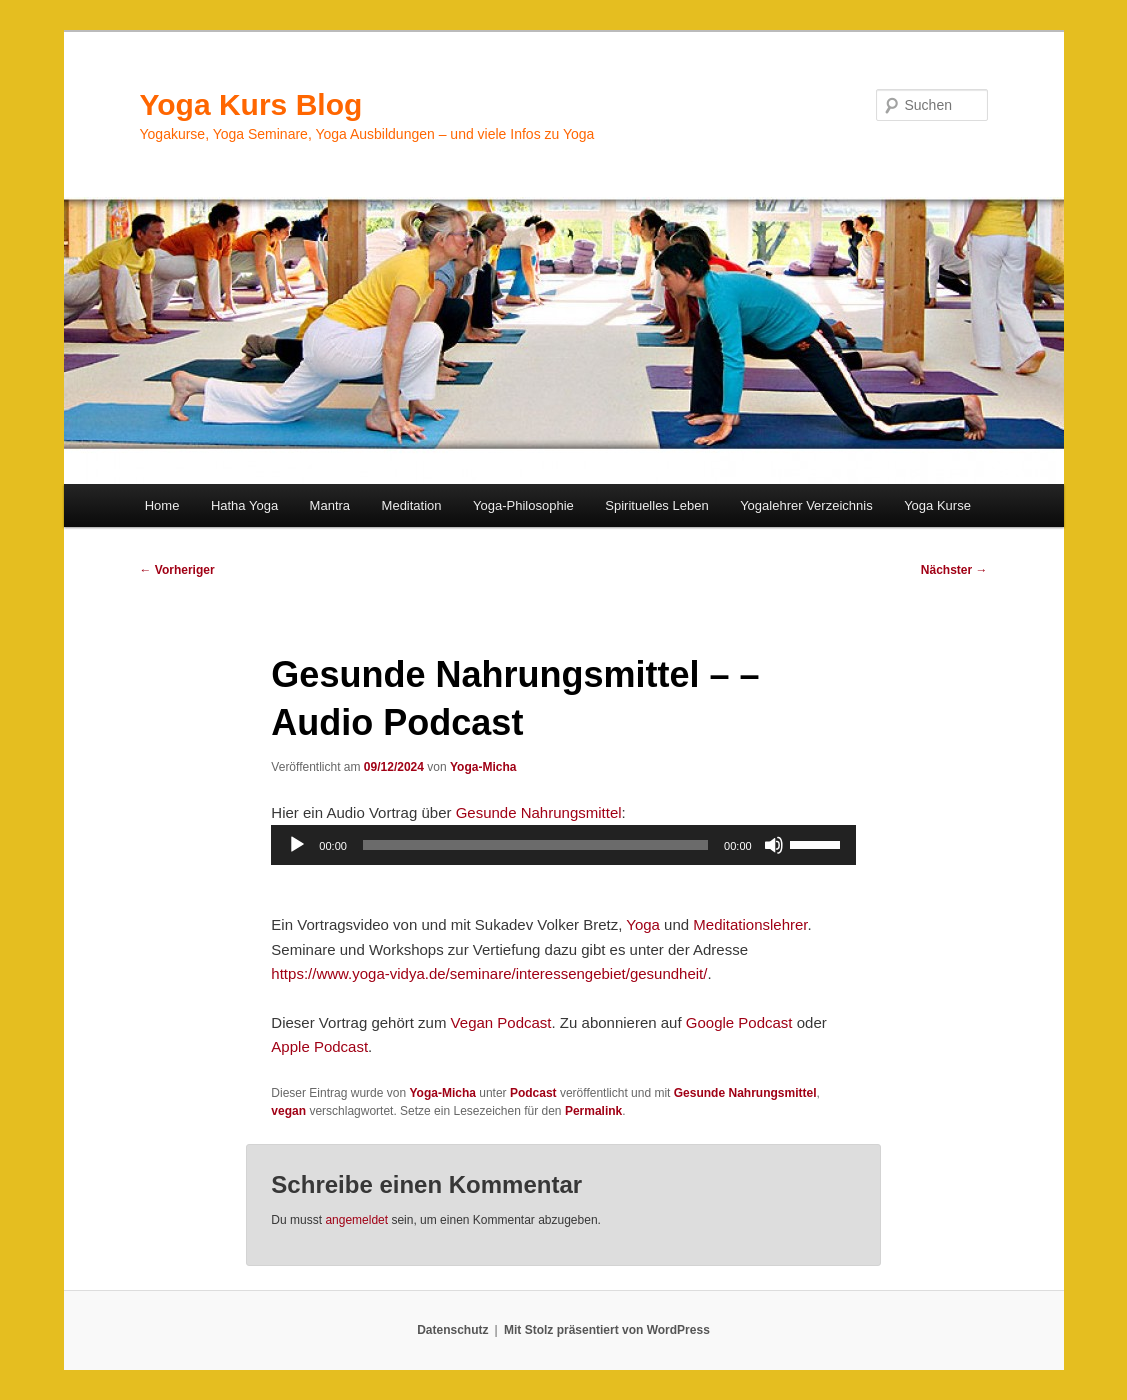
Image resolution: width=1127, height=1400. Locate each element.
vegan (288, 1111)
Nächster (954, 570)
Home (162, 505)
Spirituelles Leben (656, 505)
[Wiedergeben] (297, 845)
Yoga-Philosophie (523, 505)
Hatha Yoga (244, 505)
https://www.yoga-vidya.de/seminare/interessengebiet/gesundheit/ (489, 973)
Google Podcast (739, 1022)
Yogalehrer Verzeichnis (806, 505)
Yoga (643, 924)
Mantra (330, 505)
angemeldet (356, 1220)
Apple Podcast (319, 1046)
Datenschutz (452, 1330)
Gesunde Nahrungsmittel (539, 812)
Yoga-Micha (483, 767)
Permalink (593, 1111)
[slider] (535, 845)
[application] (563, 845)
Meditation (412, 505)
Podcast (533, 1093)
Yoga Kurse (937, 505)
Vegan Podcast (501, 1022)
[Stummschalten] (774, 845)
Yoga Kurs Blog (251, 104)
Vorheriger (177, 570)
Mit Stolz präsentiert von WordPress (607, 1330)
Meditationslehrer (750, 924)
